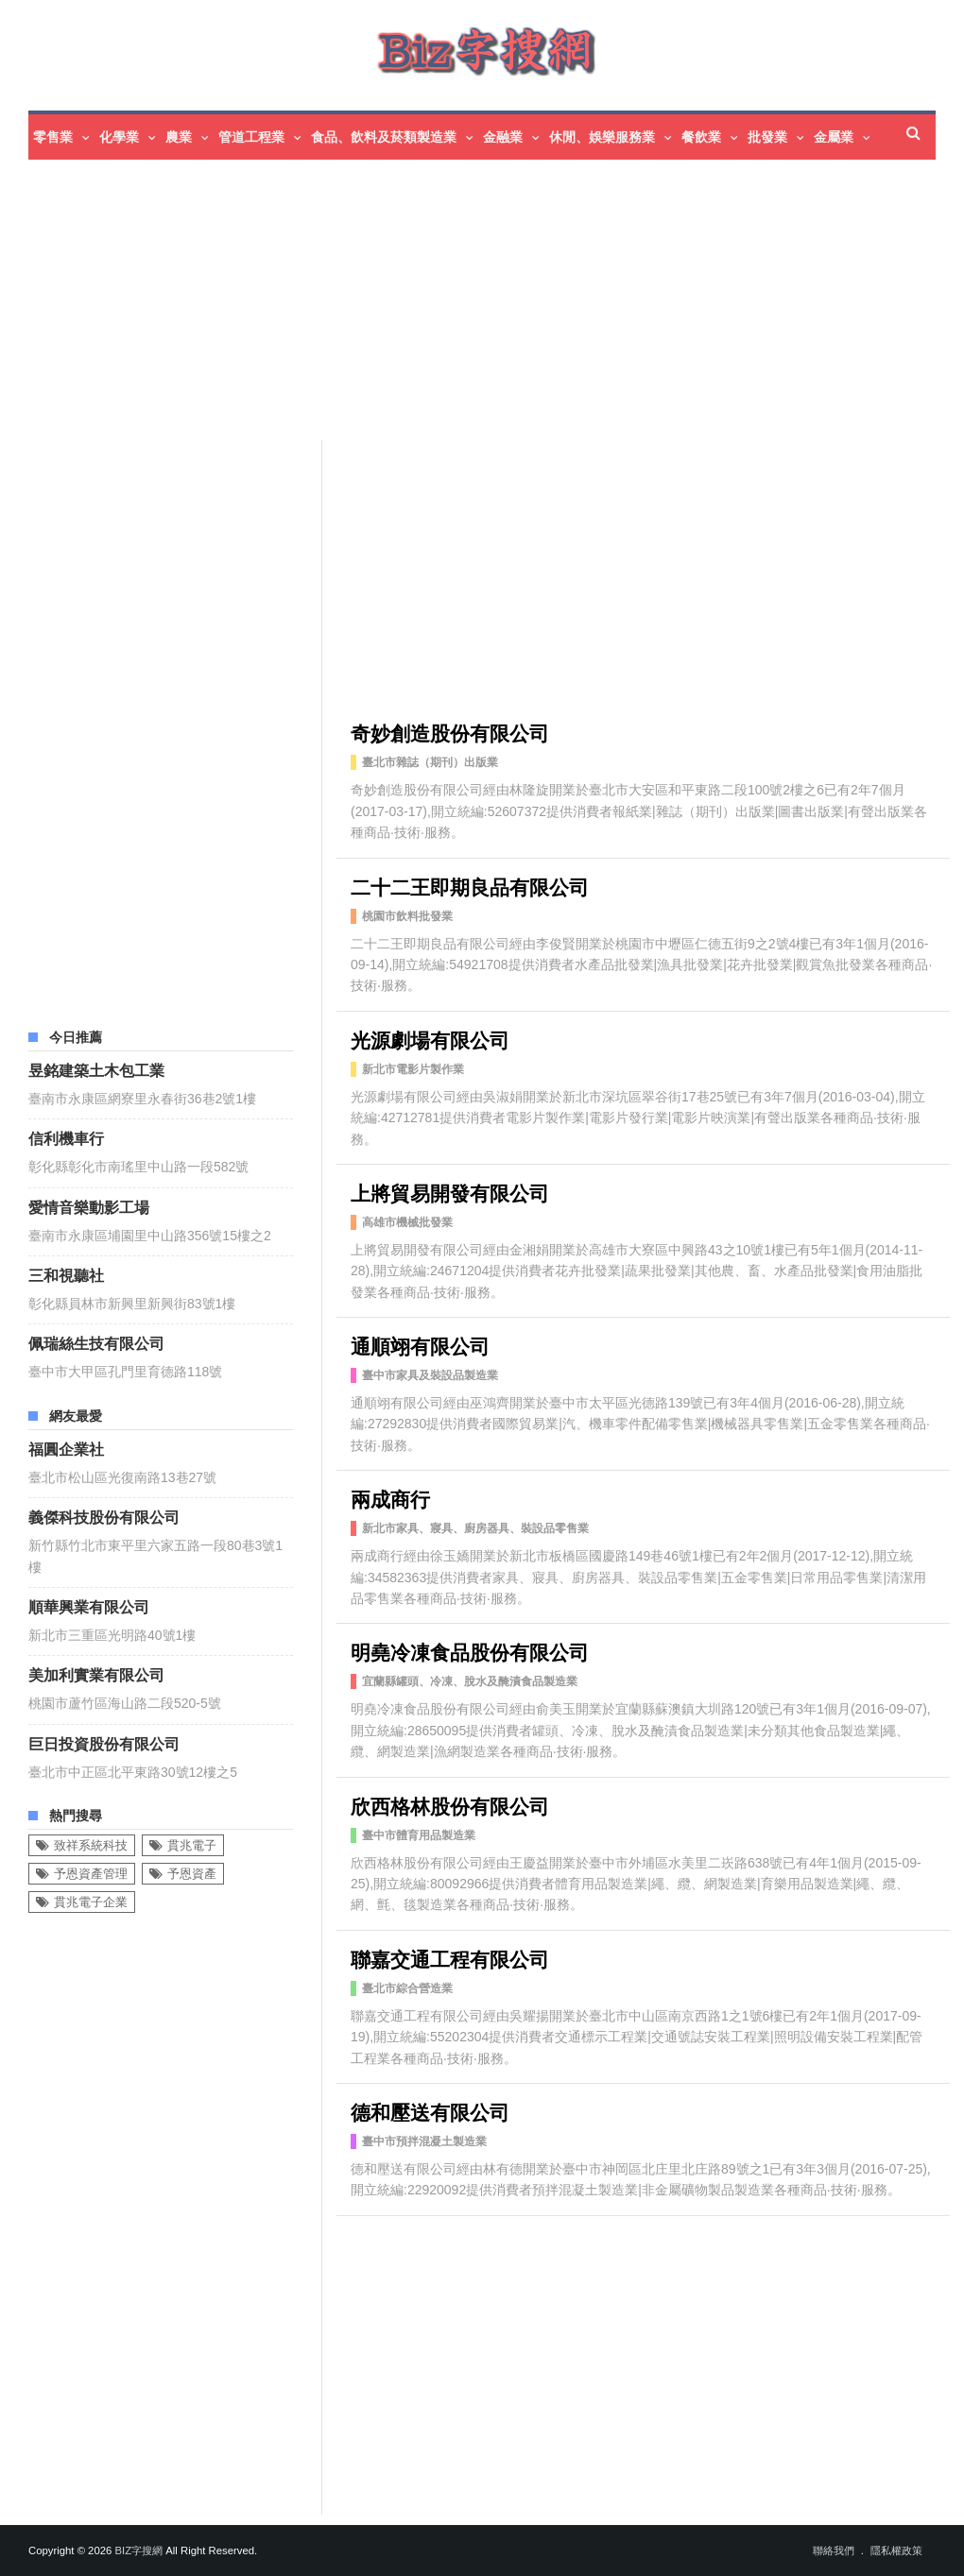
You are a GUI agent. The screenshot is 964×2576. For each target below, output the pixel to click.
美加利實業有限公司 (96, 1674)
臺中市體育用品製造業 (418, 1835)
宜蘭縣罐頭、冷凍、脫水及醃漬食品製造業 (469, 1681)
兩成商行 (390, 1497)
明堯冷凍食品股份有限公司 (470, 1650)
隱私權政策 (896, 2550)
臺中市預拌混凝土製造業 (424, 2141)
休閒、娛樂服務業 (602, 137)
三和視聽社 (66, 1274)
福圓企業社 (66, 1448)
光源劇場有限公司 (430, 1038)
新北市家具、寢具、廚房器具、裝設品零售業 (475, 1528)
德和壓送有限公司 (430, 2110)
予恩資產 (191, 1874)
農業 (178, 137)
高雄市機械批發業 (407, 1222)
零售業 (53, 137)
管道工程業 (251, 137)
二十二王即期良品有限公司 (470, 885)
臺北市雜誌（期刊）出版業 (430, 762)
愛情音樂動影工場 (88, 1206)
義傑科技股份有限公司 (104, 1516)
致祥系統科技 (91, 1845)
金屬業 (833, 137)
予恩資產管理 (91, 1874)
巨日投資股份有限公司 (104, 1743)
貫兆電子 (191, 1845)
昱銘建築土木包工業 (96, 1069)
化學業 (119, 137)
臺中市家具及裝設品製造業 (430, 1375)
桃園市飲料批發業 (407, 916)
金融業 (503, 137)
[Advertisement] (482, 302)
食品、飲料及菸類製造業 (383, 137)
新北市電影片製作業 (413, 1069)
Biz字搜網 (138, 2550)
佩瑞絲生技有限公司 (96, 1342)
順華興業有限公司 (88, 1606)
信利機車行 (66, 1137)
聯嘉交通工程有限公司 (450, 1957)
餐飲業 (701, 137)
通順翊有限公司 (420, 1344)
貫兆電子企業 (91, 1902)
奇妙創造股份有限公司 (450, 731)
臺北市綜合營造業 (407, 1988)
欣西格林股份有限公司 (450, 1804)
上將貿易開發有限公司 (450, 1191)
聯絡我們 (833, 2550)
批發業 (767, 137)
